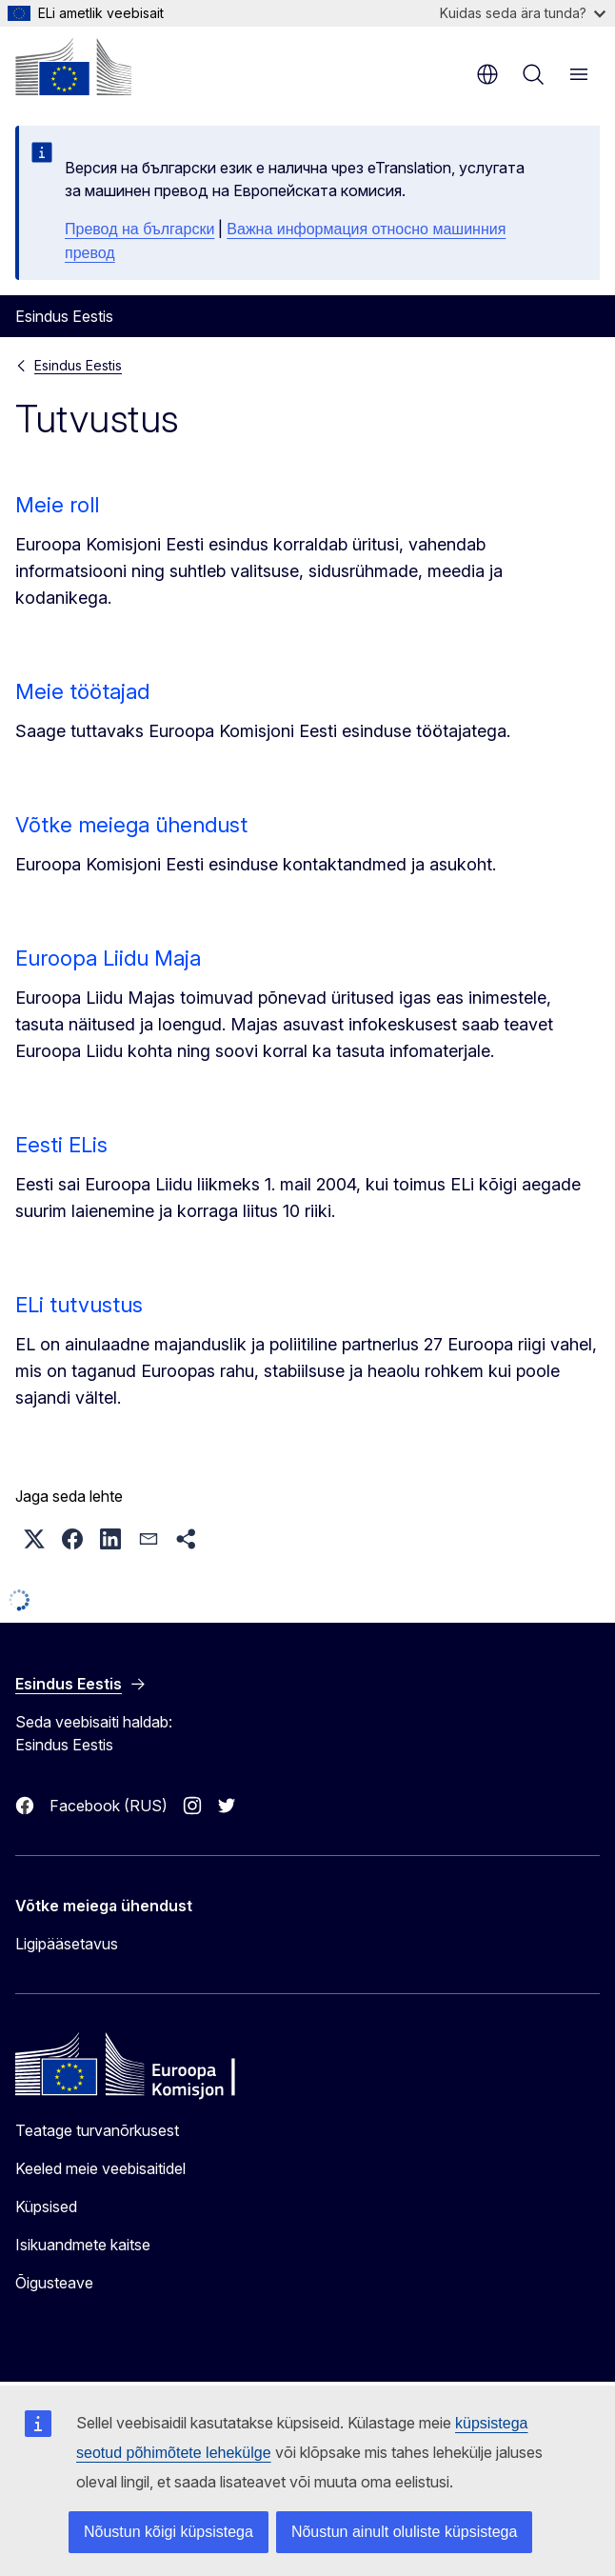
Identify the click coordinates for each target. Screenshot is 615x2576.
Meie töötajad (82, 691)
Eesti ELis (61, 1144)
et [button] (487, 74)
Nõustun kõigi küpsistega (168, 2532)
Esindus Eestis (78, 365)
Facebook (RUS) (109, 1805)
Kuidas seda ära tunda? (522, 13)
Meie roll (57, 504)
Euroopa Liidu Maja (108, 958)
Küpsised (46, 2206)
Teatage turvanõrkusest (97, 2130)
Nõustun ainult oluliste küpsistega (404, 2532)
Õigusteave (54, 2282)
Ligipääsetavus (66, 1943)
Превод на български (139, 229)
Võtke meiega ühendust (131, 824)
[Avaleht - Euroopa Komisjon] (73, 66)
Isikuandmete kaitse (82, 2244)
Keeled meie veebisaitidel (100, 2168)
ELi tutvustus (79, 1304)
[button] (34, 1539)
